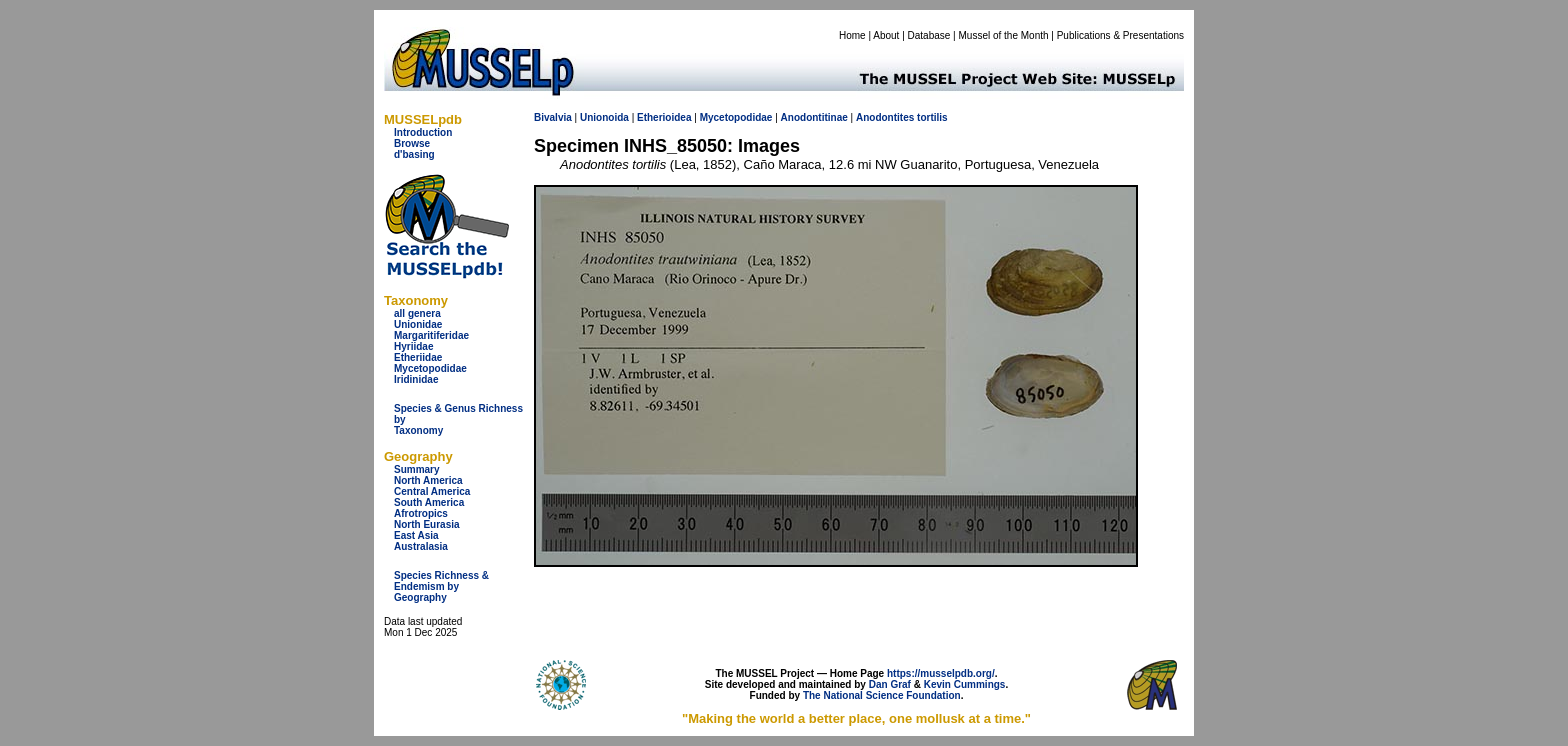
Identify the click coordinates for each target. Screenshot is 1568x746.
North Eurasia (427, 524)
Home (852, 35)
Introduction (423, 132)
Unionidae (418, 324)
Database (929, 35)
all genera (417, 313)
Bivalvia (553, 117)
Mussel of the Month (1004, 35)
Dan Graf (890, 684)
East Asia (416, 535)
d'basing (414, 154)
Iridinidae (416, 379)
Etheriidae (418, 357)
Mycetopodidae (430, 368)
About (886, 35)
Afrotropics (421, 513)
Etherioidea (664, 117)
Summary (417, 469)
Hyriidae (413, 346)
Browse (412, 143)
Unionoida (604, 117)
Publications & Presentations (1120, 35)
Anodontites (885, 117)
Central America (432, 491)
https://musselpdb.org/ (941, 673)
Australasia (421, 546)
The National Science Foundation (882, 695)
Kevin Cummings (965, 684)
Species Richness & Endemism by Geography (441, 586)
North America (428, 480)
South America (429, 502)
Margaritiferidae (431, 335)
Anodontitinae (814, 117)
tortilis (932, 117)
